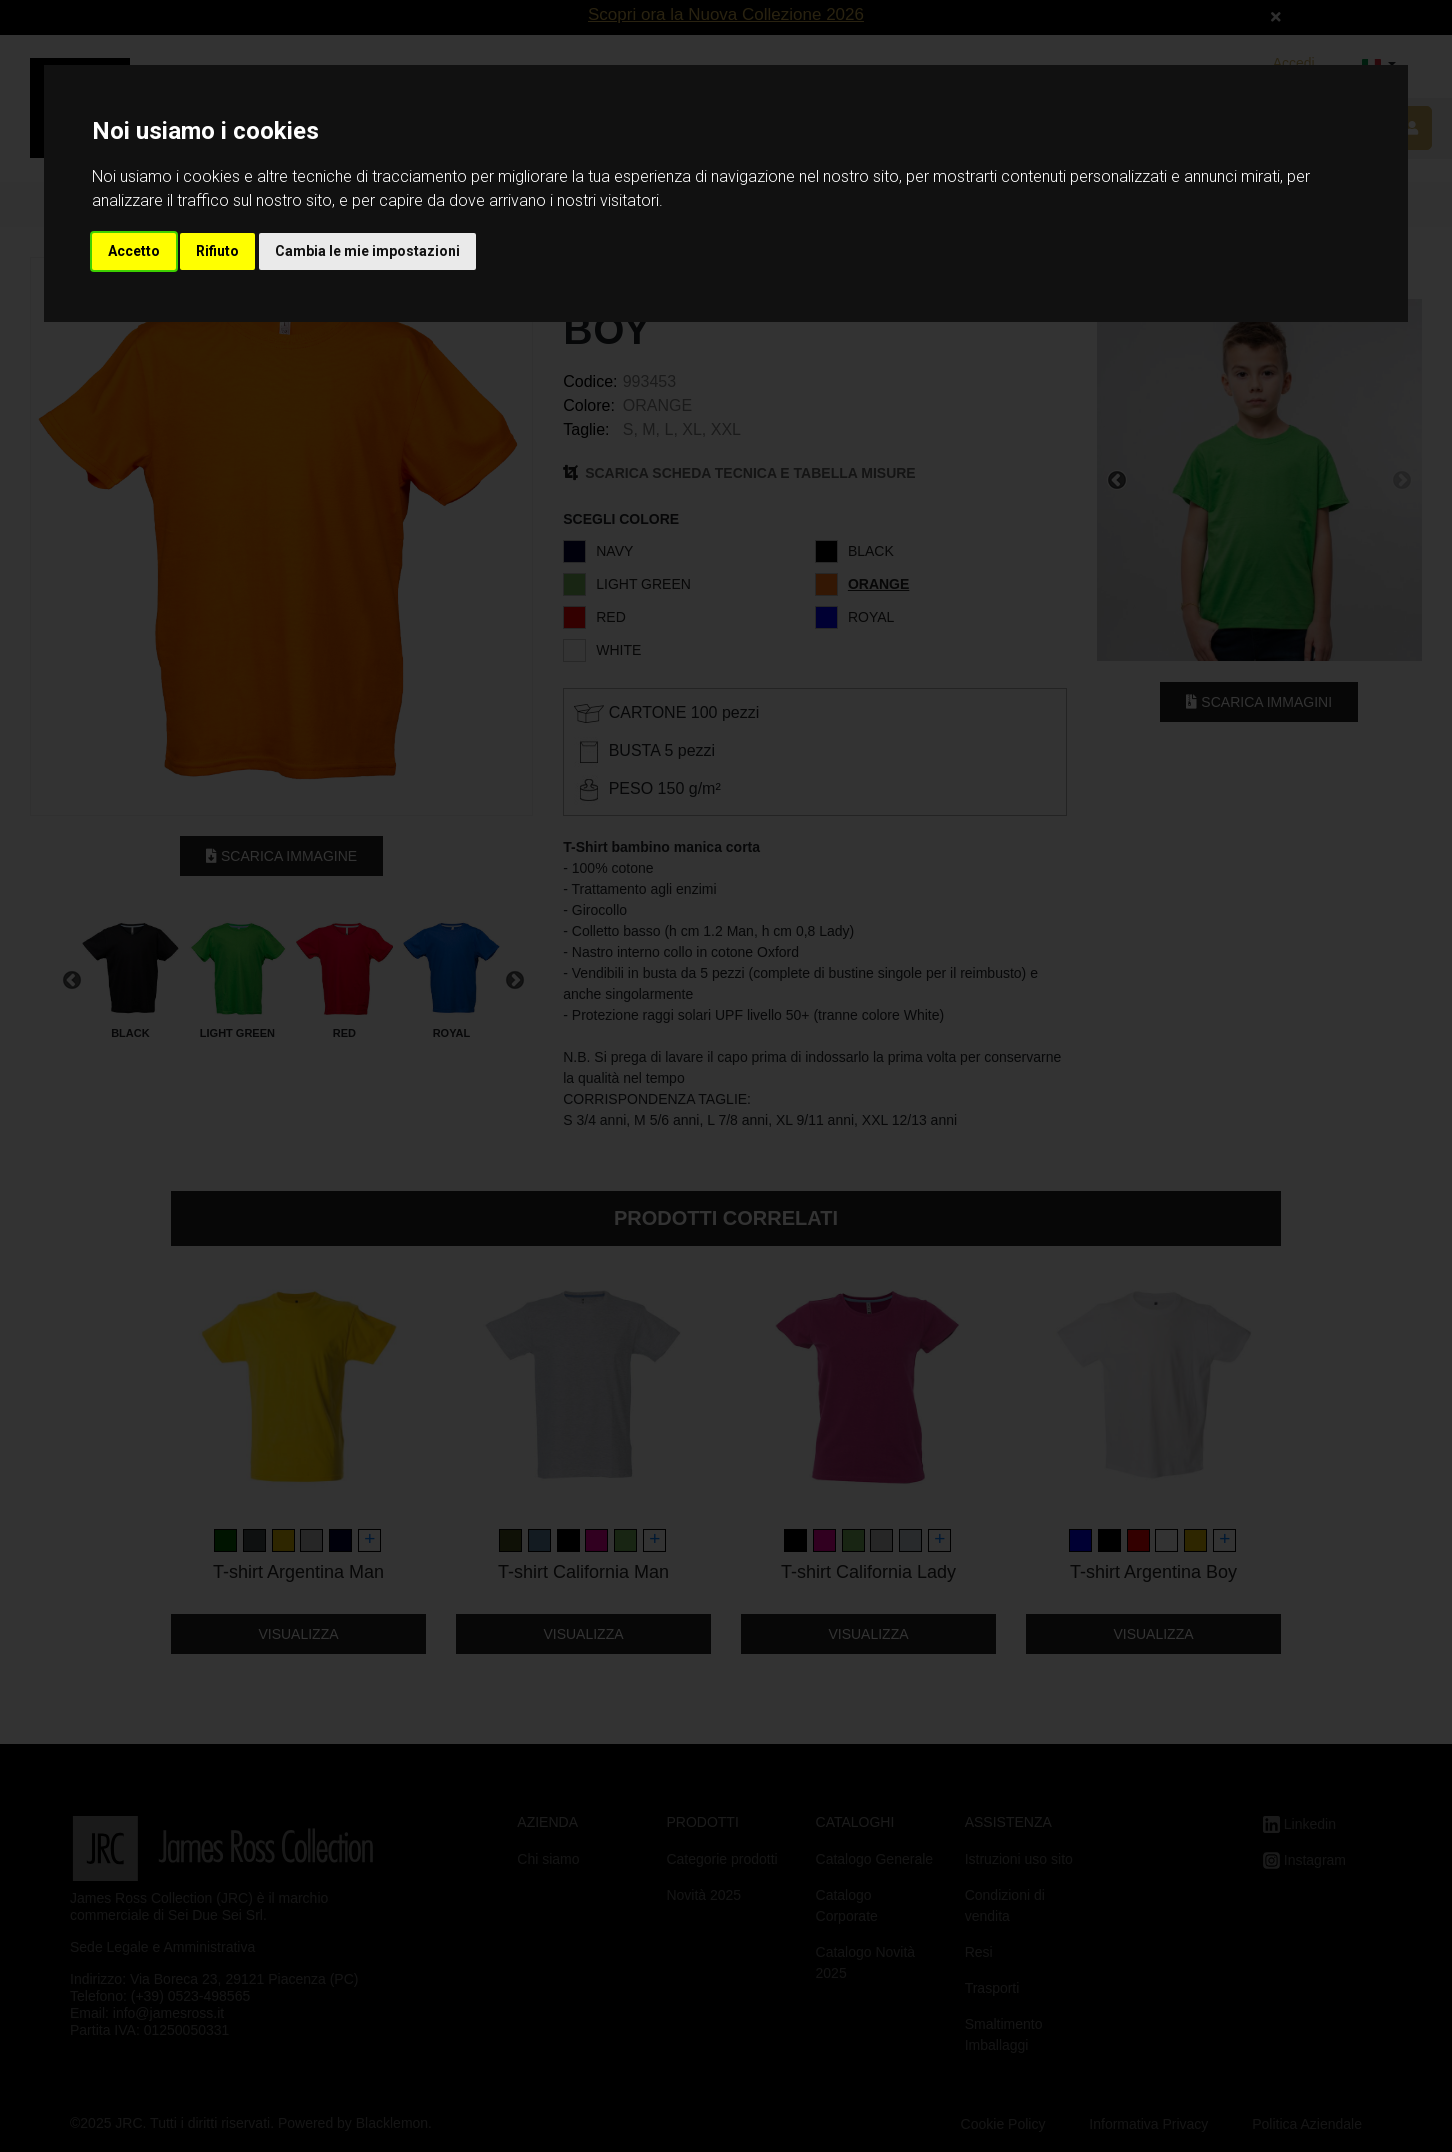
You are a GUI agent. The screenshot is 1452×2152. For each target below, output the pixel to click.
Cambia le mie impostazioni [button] (367, 251)
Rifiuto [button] (217, 251)
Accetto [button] (134, 251)
